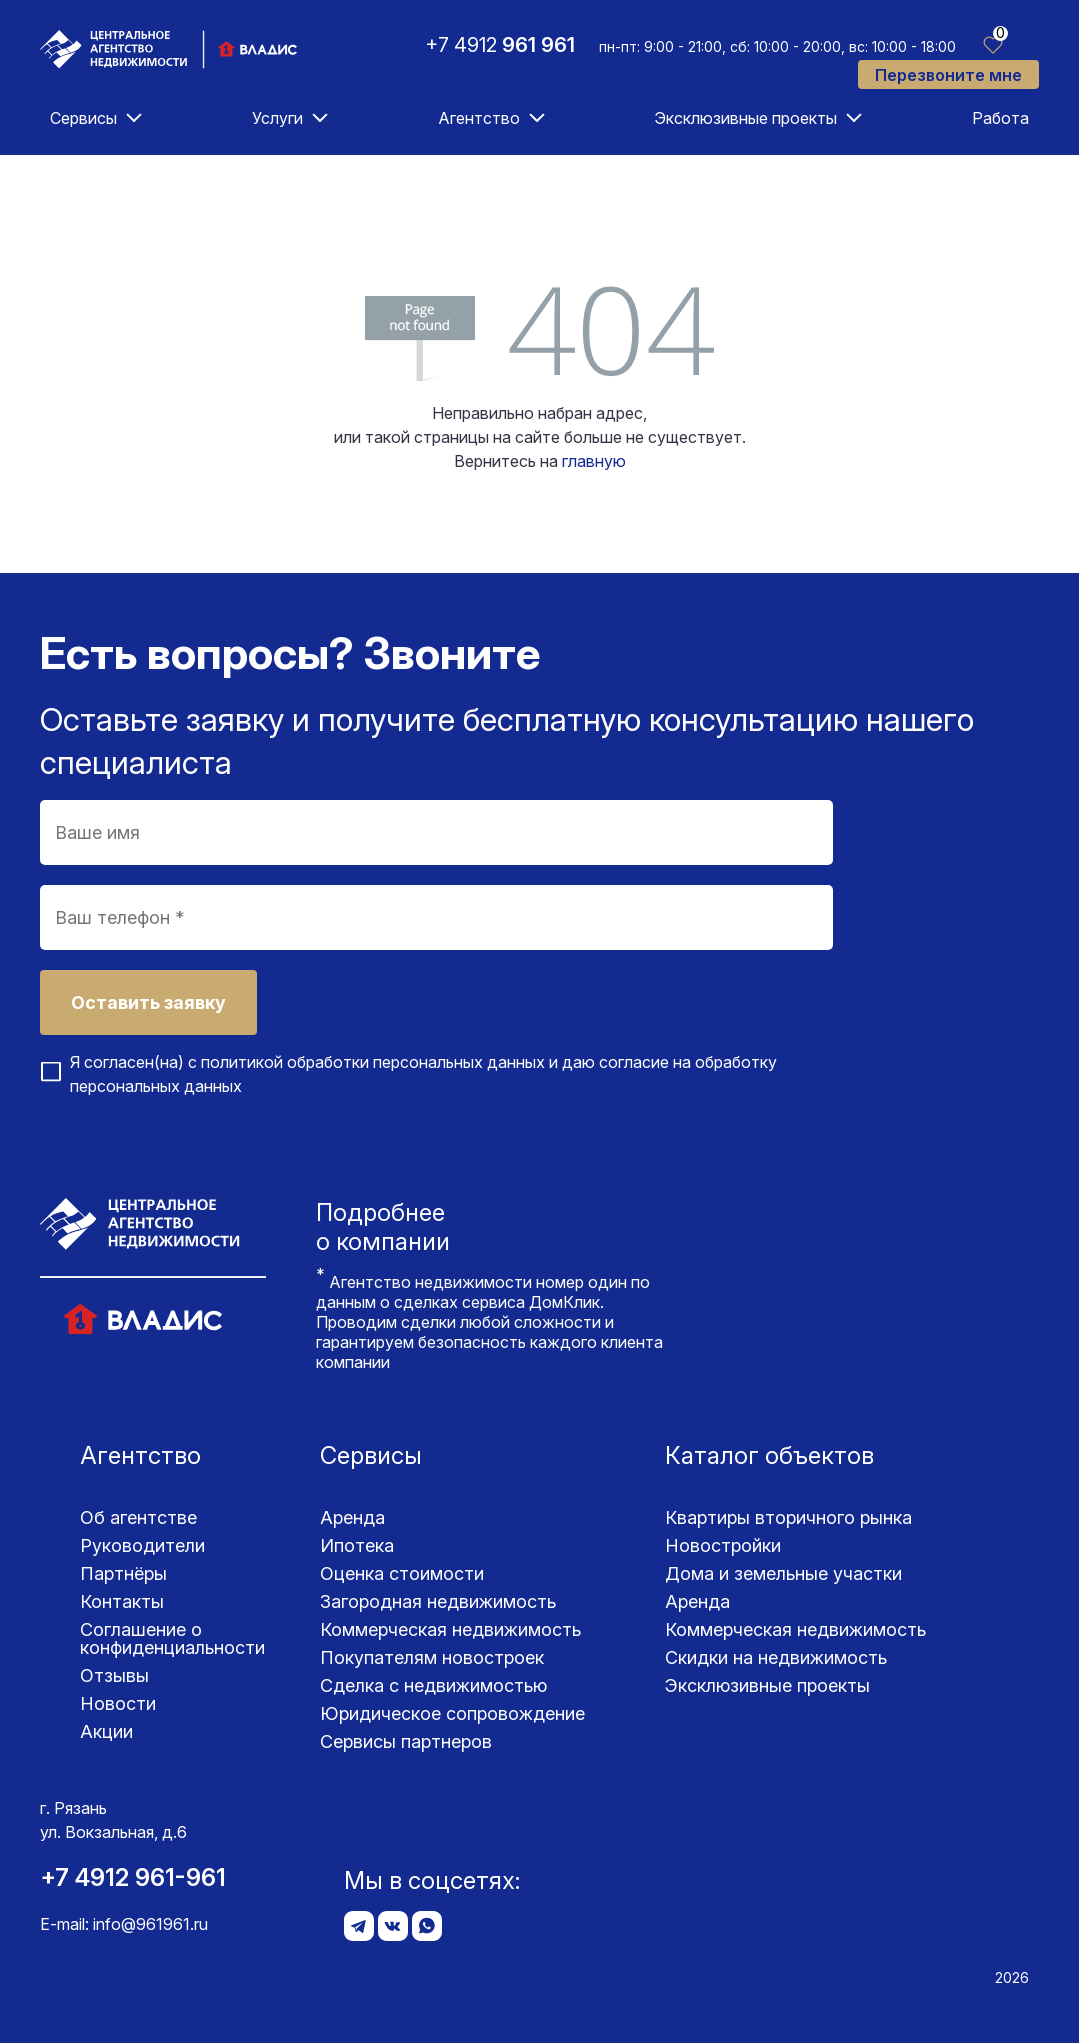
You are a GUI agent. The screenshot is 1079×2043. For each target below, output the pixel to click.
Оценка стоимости (402, 1573)
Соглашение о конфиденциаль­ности (172, 1638)
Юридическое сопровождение (452, 1713)
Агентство (479, 118)
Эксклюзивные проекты (745, 118)
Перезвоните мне (948, 75)
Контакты (122, 1601)
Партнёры (123, 1573)
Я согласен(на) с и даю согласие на (423, 1074)
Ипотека (357, 1545)
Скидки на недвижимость (776, 1657)
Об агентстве (138, 1517)
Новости (118, 1703)
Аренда (352, 1517)
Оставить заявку (148, 1002)
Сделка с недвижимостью (433, 1685)
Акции (106, 1731)
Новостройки (723, 1545)
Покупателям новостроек (432, 1657)
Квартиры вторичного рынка (788, 1517)
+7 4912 (500, 45)
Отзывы (114, 1675)
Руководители (142, 1545)
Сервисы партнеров (406, 1741)
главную (594, 461)
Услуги (277, 118)
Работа (1000, 118)
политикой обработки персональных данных (373, 1062)
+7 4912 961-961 (133, 1877)
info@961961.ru (150, 1924)
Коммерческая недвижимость (450, 1629)
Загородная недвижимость (438, 1601)
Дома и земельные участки (783, 1573)
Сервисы (83, 118)
